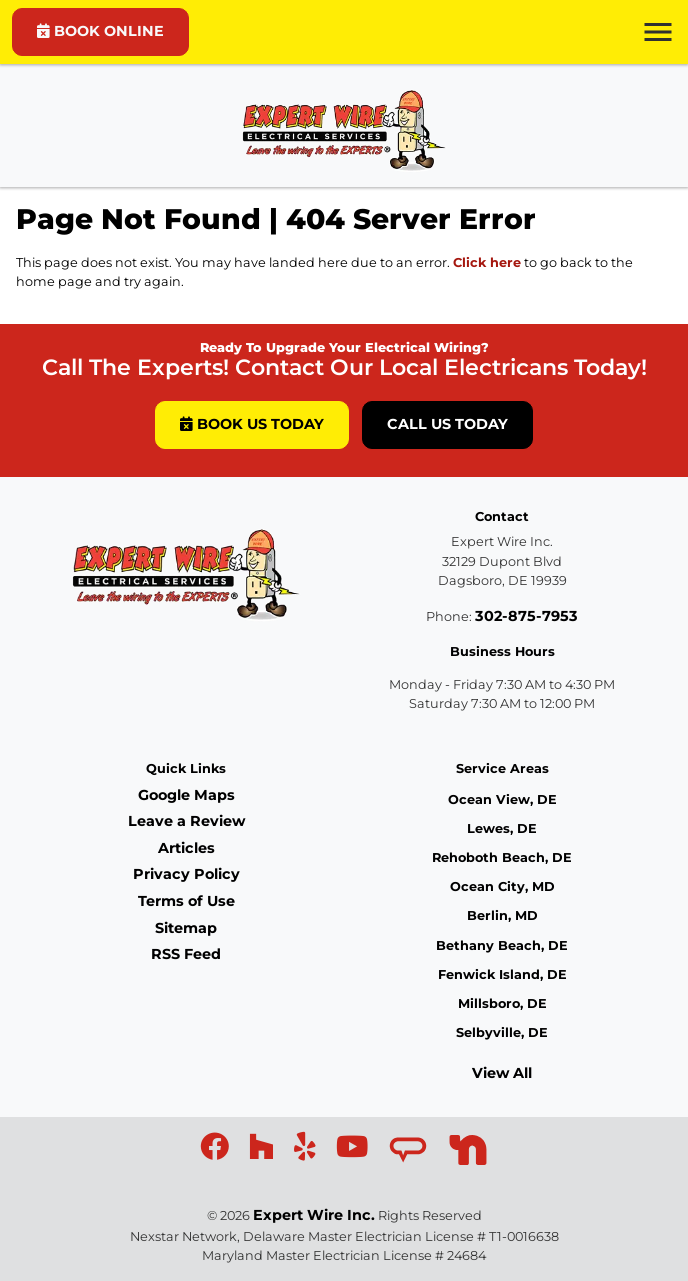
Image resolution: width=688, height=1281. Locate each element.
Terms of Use (186, 901)
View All (502, 1073)
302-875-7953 (526, 616)
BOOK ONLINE (100, 31)
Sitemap (186, 928)
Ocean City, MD (502, 886)
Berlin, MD (502, 915)
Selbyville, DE (502, 1032)
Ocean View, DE (502, 799)
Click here (487, 262)
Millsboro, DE (502, 1003)
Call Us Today (447, 424)
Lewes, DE (502, 828)
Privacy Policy (186, 874)
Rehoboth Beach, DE (502, 857)
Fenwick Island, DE (502, 974)
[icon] (216, 1152)
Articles (186, 848)
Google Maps (186, 795)
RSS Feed (186, 954)
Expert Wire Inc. (314, 1215)
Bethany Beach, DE (502, 945)
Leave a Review (186, 821)
